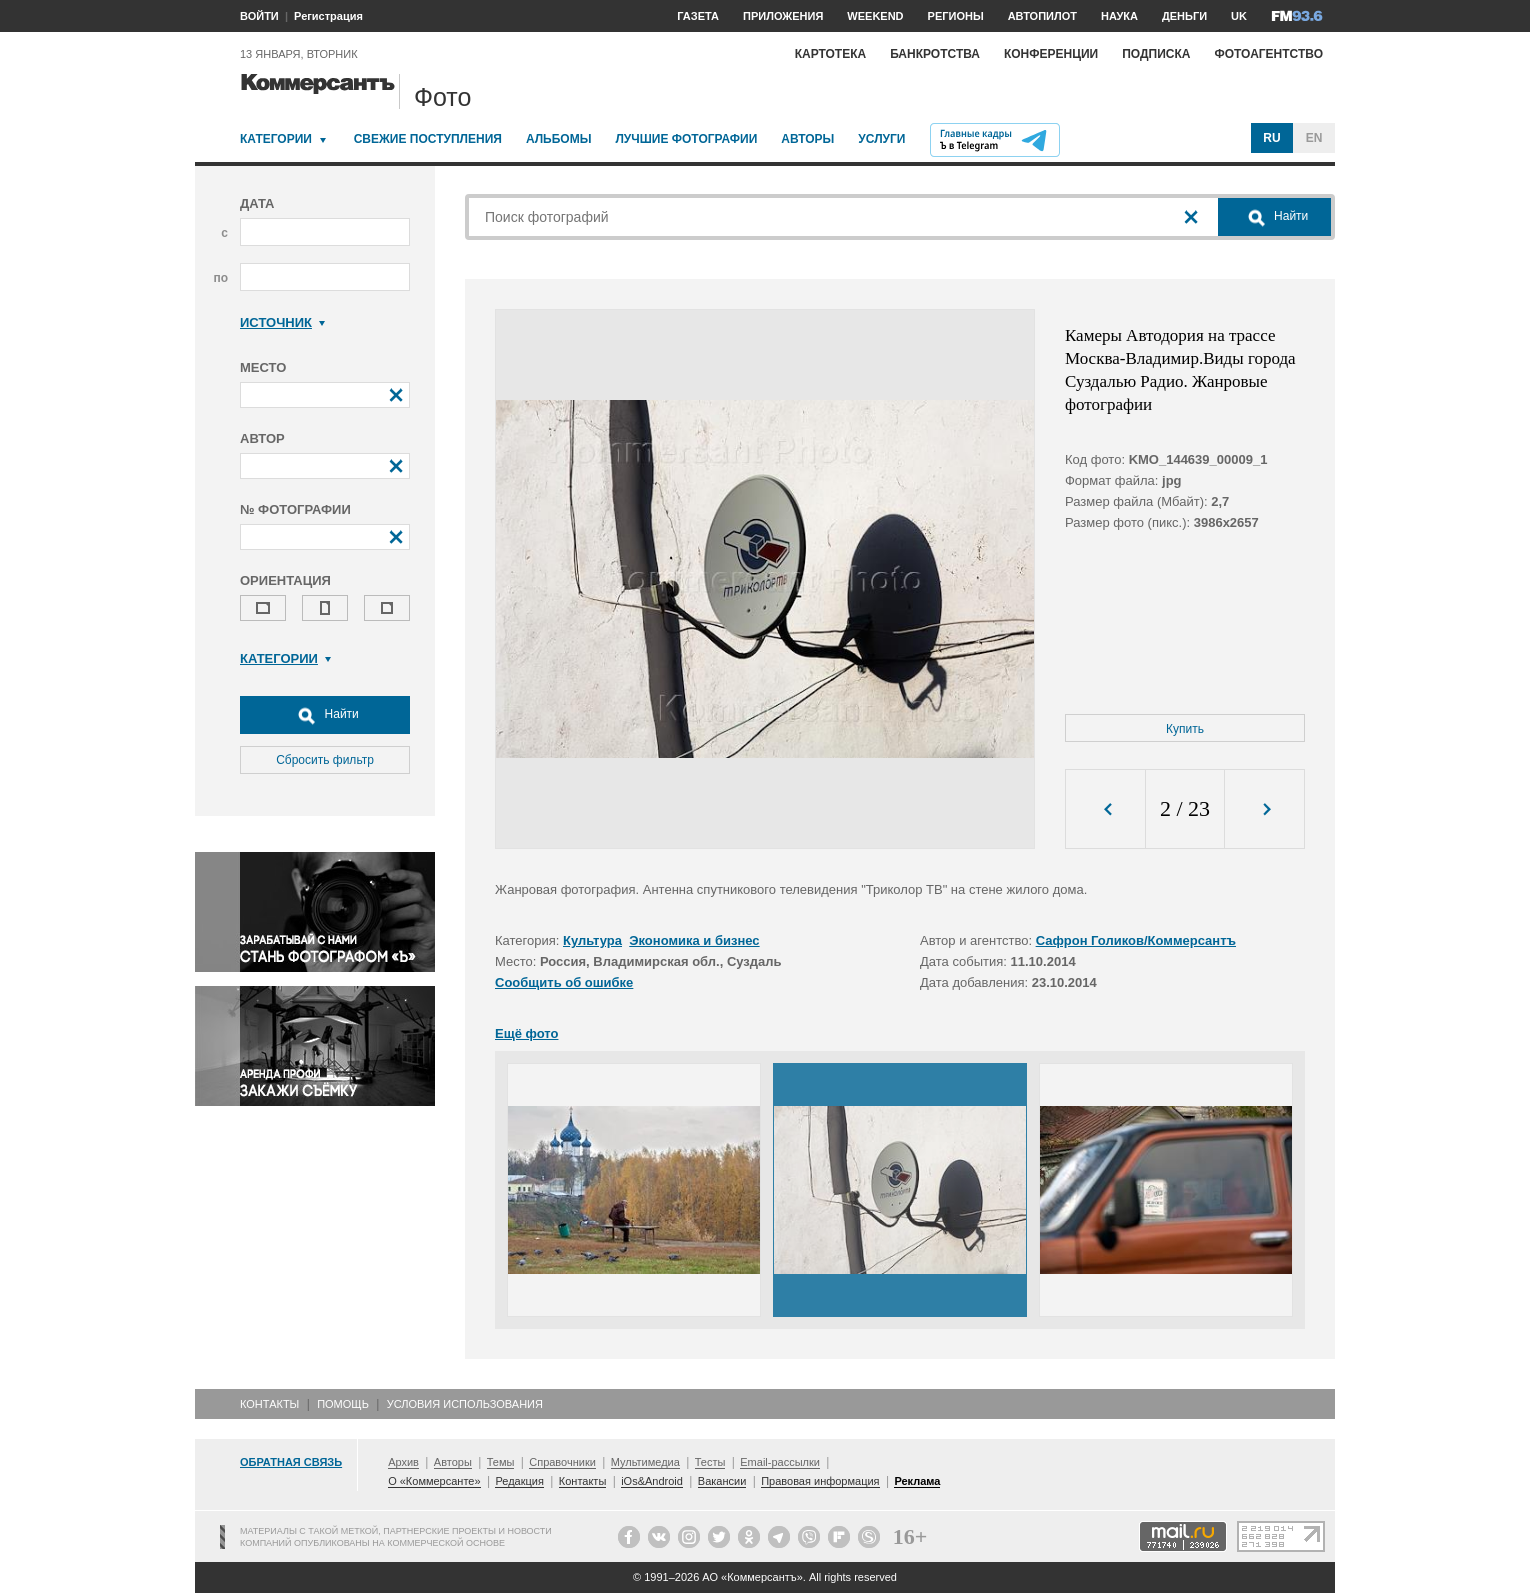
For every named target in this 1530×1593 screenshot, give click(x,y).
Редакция (519, 1481)
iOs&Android (652, 1481)
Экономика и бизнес (694, 940)
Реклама (917, 1481)
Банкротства (935, 54)
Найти (325, 715)
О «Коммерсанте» (434, 1481)
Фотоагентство (1268, 54)
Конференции (1051, 54)
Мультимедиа (645, 1462)
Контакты (269, 1404)
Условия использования (465, 1404)
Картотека (831, 54)
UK (1239, 16)
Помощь (343, 1404)
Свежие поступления (428, 139)
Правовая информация (820, 1481)
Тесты (710, 1462)
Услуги (881, 139)
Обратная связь (291, 1462)
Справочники (562, 1462)
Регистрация (328, 16)
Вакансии (722, 1481)
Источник (282, 322)
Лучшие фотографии (686, 139)
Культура (592, 940)
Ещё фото (526, 1033)
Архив (403, 1462)
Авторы (807, 139)
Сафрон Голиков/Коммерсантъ (1136, 940)
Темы (501, 1462)
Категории (276, 139)
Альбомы (559, 139)
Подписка (1156, 54)
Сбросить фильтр (325, 760)
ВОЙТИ (259, 16)
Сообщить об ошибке (564, 982)
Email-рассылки (780, 1462)
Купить (1185, 729)
